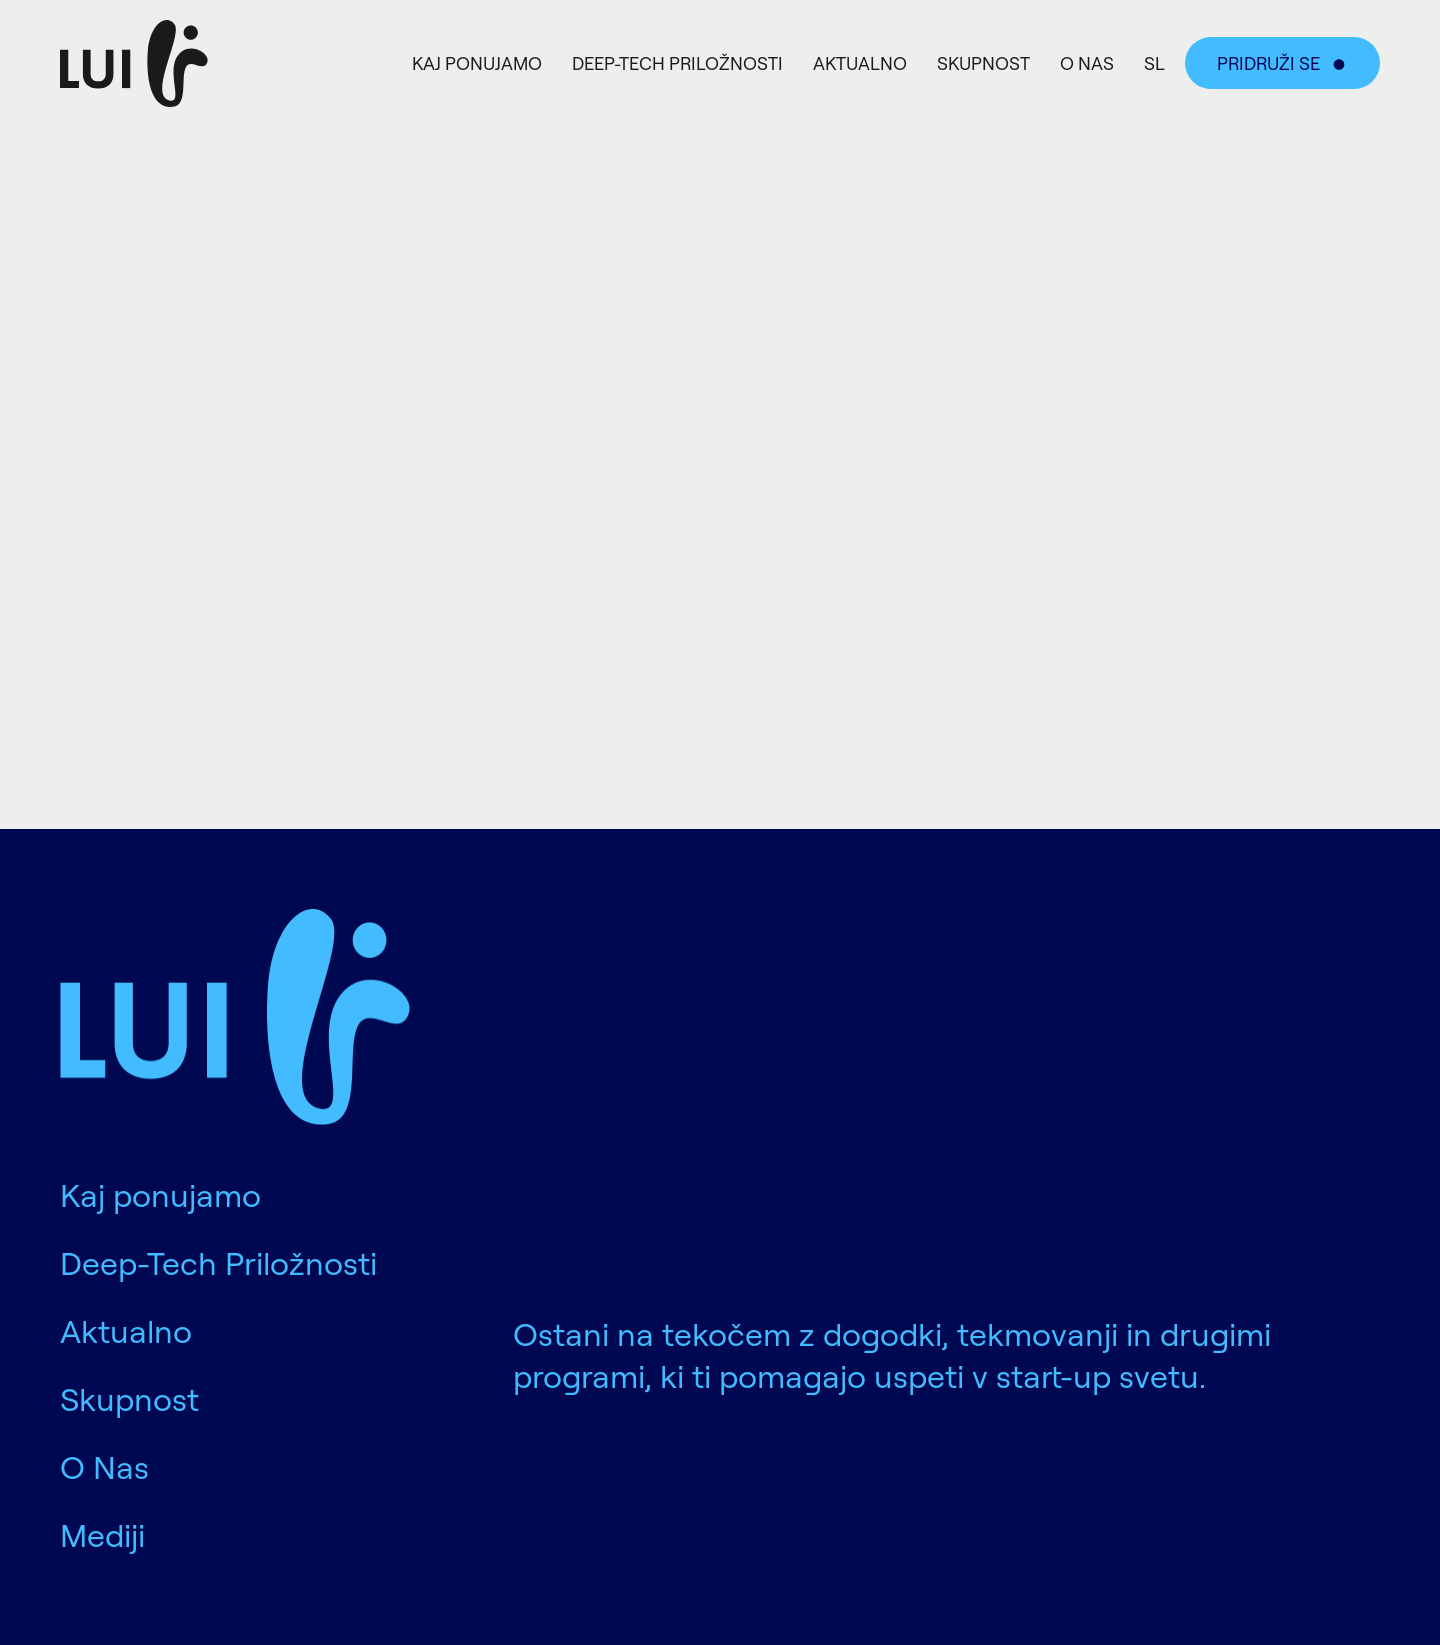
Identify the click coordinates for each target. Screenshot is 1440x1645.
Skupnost (983, 63)
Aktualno (860, 63)
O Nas (1087, 63)
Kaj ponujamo (477, 63)
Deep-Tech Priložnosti (677, 63)
